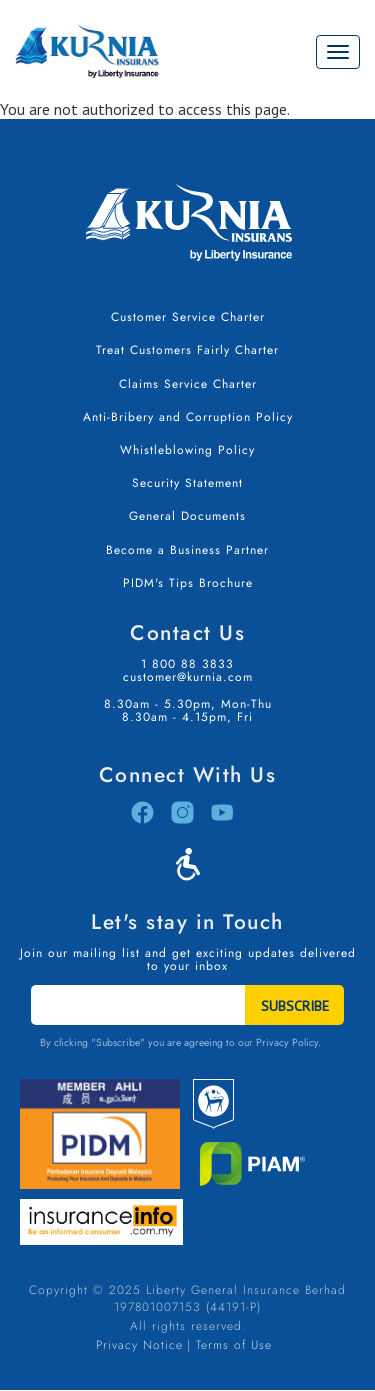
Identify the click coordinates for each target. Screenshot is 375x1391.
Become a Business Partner (187, 550)
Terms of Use (234, 1345)
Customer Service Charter (188, 317)
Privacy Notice (139, 1345)
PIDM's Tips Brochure (188, 583)
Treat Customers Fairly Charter (187, 350)
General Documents (187, 516)
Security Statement (187, 483)
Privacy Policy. (288, 1042)
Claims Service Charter (188, 384)
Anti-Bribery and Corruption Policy (188, 417)
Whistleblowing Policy (187, 450)
